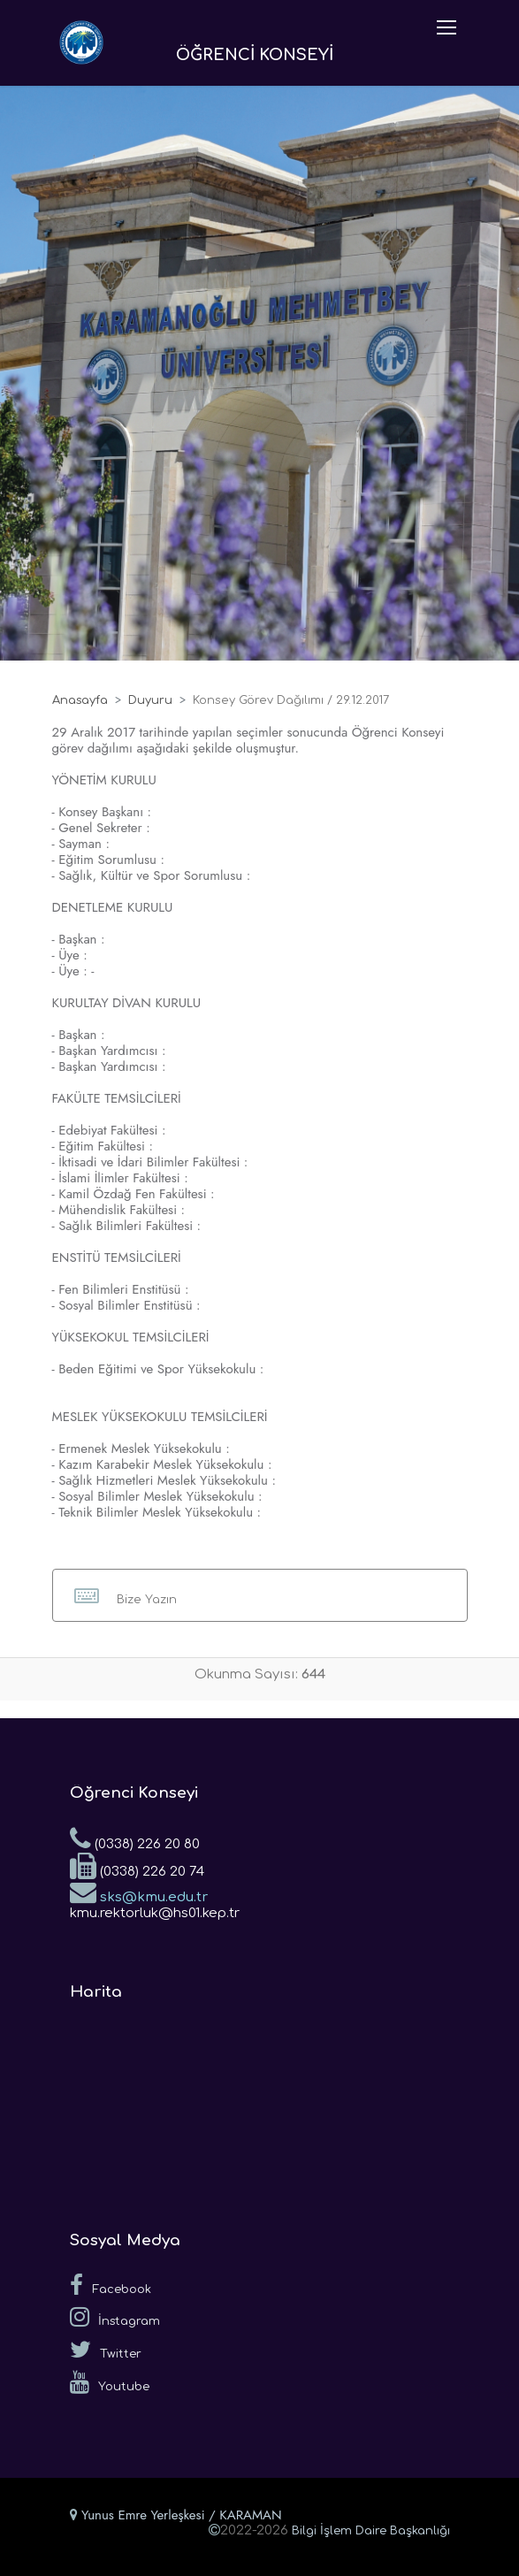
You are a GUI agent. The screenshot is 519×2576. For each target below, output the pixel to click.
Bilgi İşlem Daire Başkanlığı (371, 2531)
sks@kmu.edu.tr (139, 1891)
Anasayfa (80, 700)
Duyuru (150, 700)
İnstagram (115, 2316)
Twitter (105, 2349)
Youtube (109, 2382)
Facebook (110, 2285)
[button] (260, 1595)
